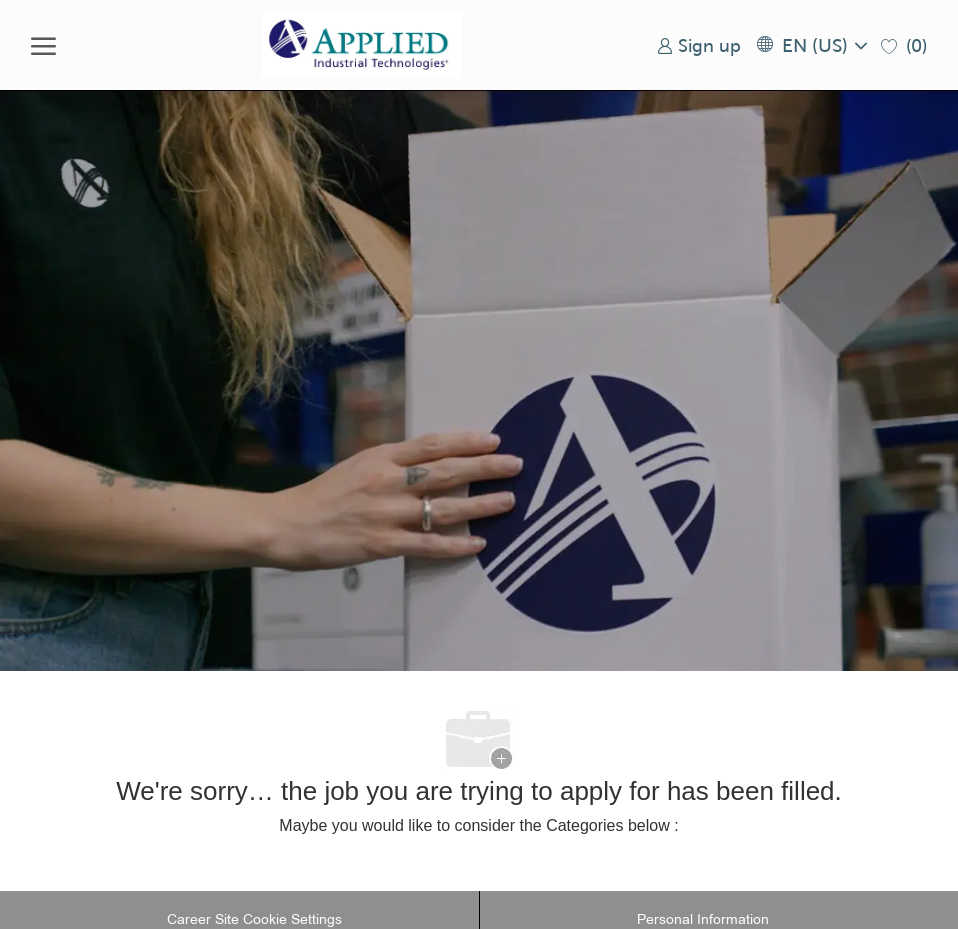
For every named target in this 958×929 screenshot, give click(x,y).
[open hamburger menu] (43, 45)
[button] (811, 45)
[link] (699, 45)
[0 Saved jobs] (904, 45)
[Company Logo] (362, 45)
